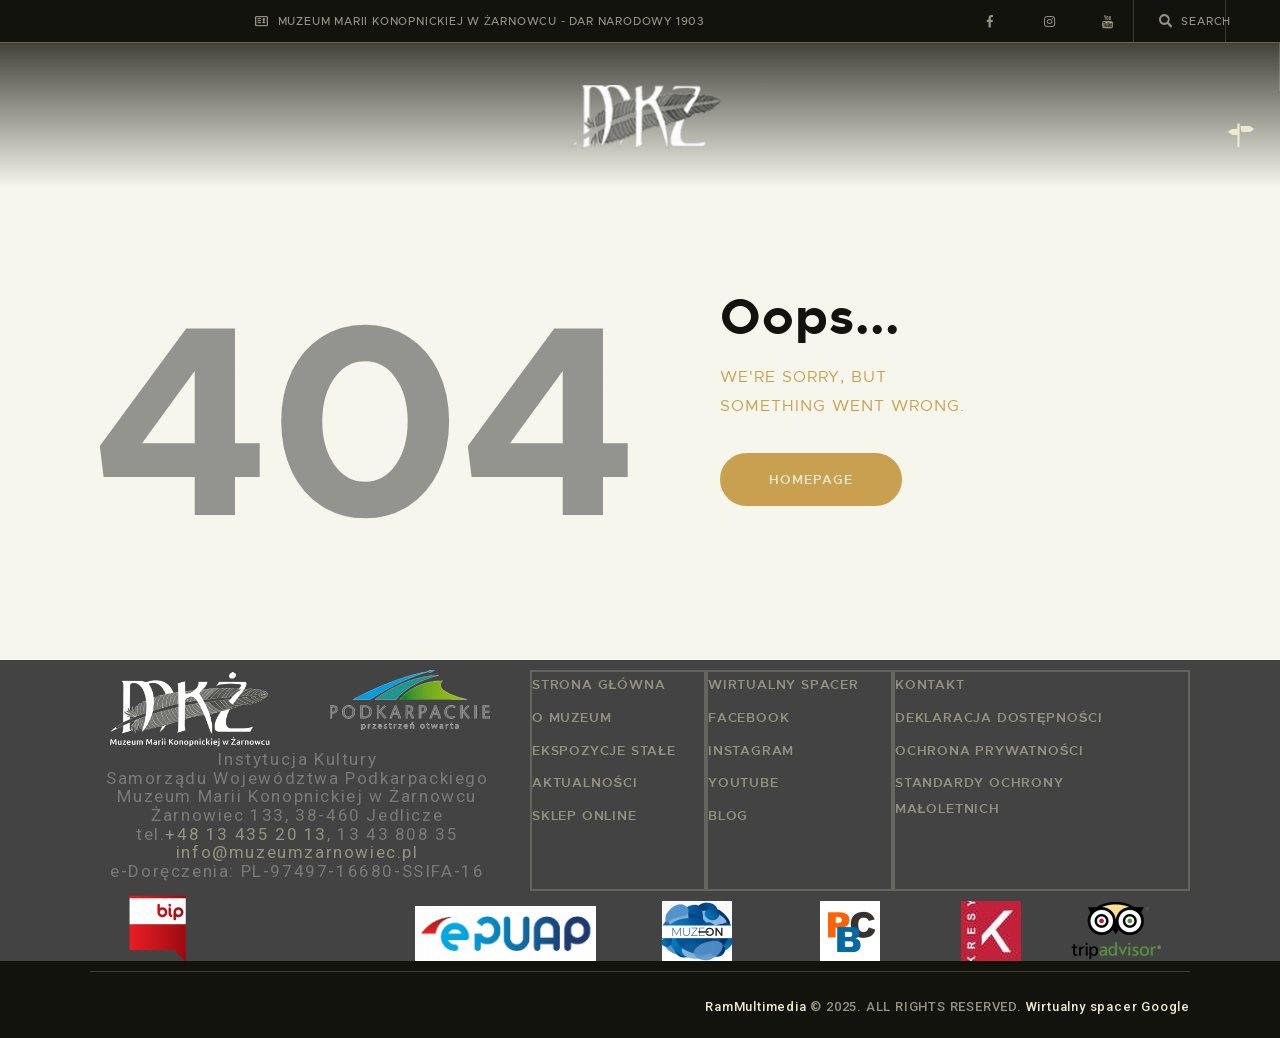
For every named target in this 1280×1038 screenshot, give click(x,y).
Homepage (810, 479)
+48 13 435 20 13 (246, 834)
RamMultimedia (755, 1006)
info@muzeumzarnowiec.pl (297, 852)
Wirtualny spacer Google (1108, 1006)
